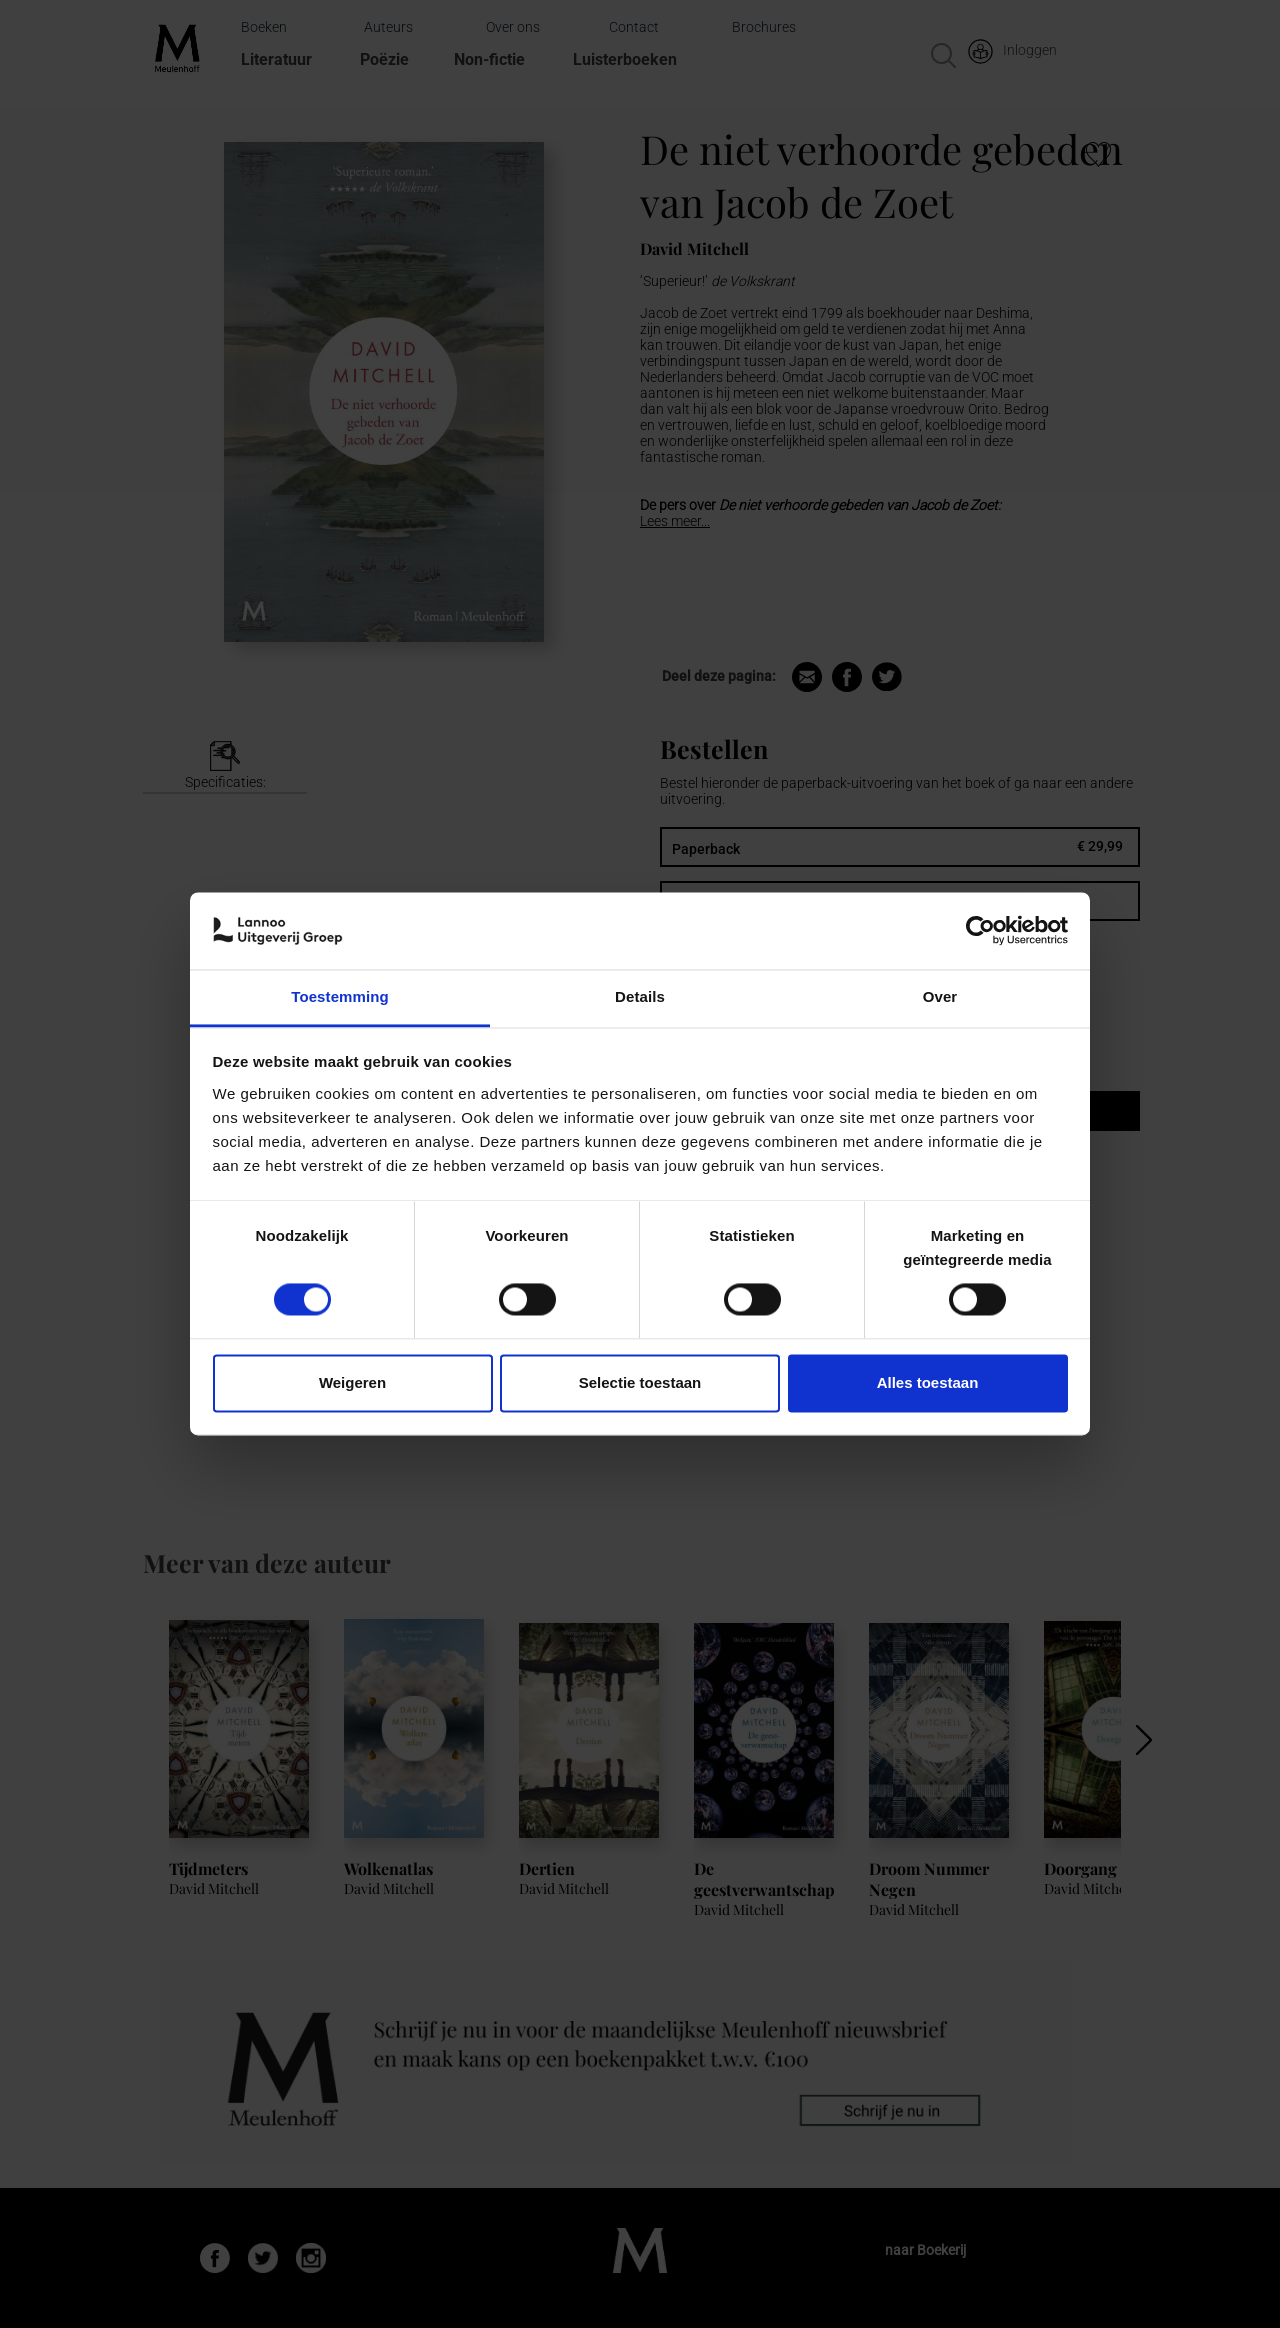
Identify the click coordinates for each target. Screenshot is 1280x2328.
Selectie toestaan (640, 1382)
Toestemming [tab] (340, 996)
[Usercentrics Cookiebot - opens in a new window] (980, 931)
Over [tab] (940, 996)
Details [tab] (640, 996)
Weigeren (352, 1382)
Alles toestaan (928, 1382)
